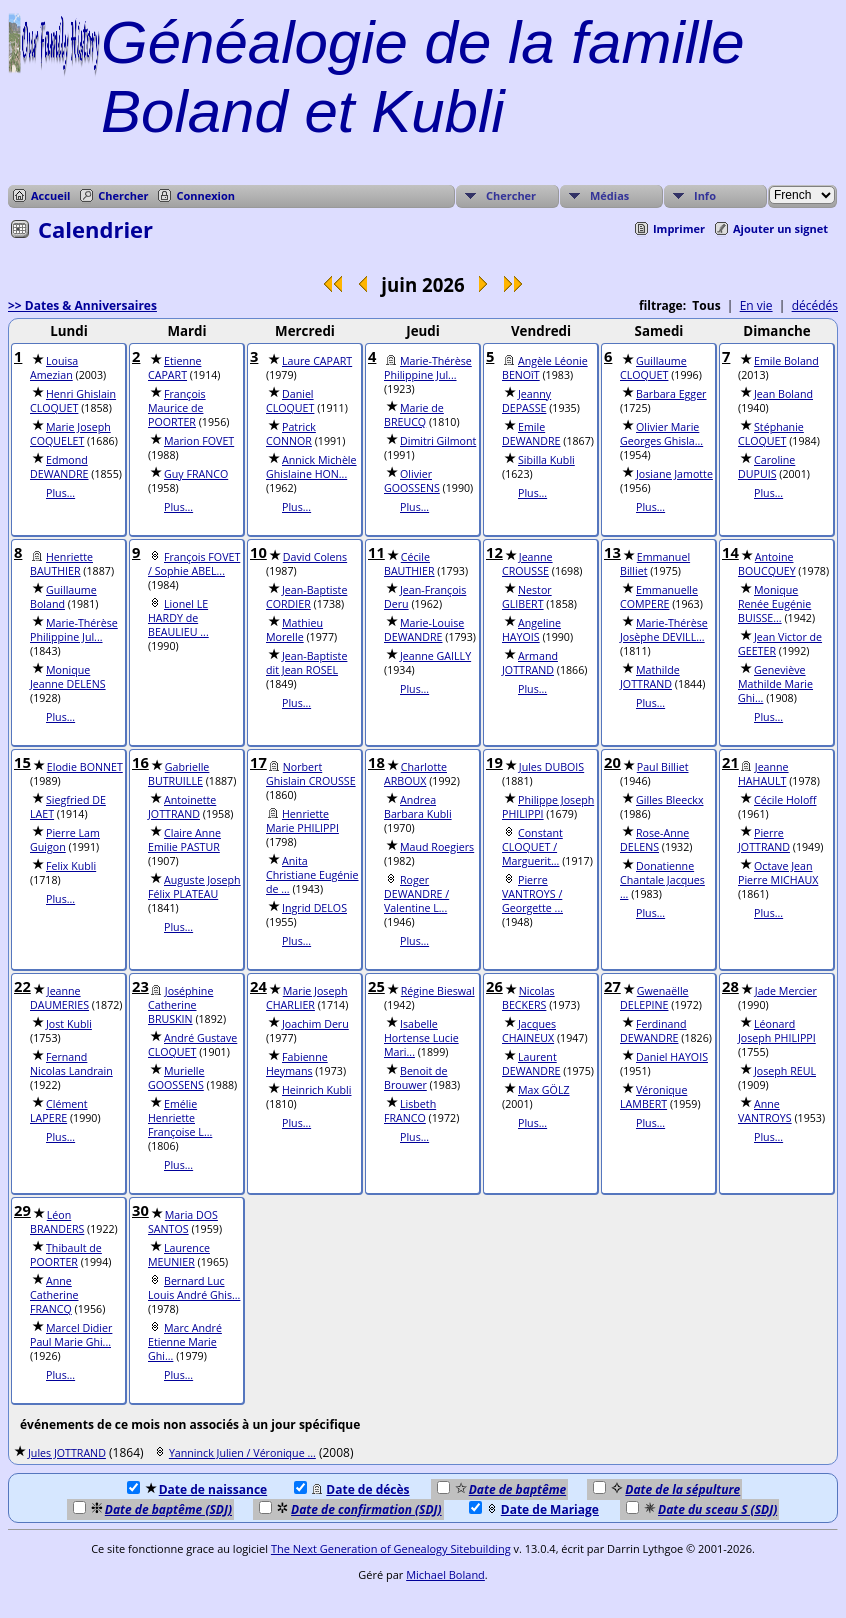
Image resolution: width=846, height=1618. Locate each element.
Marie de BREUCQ (414, 415)
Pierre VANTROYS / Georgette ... (532, 894)
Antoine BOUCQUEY (767, 564)
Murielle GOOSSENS (176, 1078)
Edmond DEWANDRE (59, 467)
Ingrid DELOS (314, 908)
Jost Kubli (69, 1024)
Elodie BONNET (85, 767)
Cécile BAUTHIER (409, 564)
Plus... (60, 493)
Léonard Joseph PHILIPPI (777, 1031)
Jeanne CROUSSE (527, 564)
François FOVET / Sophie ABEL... (194, 564)
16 (140, 762)
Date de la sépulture (666, 1489)
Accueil (50, 195)
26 (494, 986)
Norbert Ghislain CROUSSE (311, 774)
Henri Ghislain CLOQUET (73, 401)
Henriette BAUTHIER (61, 564)
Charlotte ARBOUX (415, 774)
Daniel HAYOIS (672, 1057)
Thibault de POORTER (66, 1255)
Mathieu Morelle (294, 630)
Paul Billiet (663, 767)
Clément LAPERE (59, 1111)
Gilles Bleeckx (669, 800)
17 (258, 762)
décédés (815, 305)
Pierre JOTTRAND (764, 840)
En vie (756, 305)
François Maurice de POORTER (177, 408)
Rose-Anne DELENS (654, 840)
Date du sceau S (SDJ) (701, 1509)
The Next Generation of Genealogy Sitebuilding (391, 1548)
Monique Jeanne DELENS (68, 677)
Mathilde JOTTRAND (650, 677)
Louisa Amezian (54, 368)
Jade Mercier (786, 991)
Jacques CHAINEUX (529, 1031)
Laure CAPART (317, 361)
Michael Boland (445, 1574)
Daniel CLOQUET (290, 401)
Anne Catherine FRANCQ (54, 1295)
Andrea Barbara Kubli (418, 807)
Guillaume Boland (63, 597)
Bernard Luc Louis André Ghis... (194, 1288)
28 (730, 986)
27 (612, 986)
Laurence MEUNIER (179, 1255)
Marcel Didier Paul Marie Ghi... (71, 1335)
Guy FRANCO (196, 474)
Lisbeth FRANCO (410, 1111)
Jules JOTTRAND (67, 1453)
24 (258, 986)
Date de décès (351, 1489)
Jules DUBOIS (551, 767)
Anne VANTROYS (765, 1111)
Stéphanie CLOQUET (771, 434)
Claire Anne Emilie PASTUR (184, 840)
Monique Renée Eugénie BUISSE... (774, 604)
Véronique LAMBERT (653, 1097)
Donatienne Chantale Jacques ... (662, 880)
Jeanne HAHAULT (763, 774)
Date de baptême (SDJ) (152, 1509)
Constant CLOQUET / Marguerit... (532, 847)
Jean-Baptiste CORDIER (306, 597)
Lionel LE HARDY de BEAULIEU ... (178, 618)
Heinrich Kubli (316, 1090)
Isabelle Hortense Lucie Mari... (421, 1038)
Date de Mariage (534, 1509)
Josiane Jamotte (674, 474)
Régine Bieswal (438, 991)
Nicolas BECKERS (528, 998)
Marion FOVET (199, 441)
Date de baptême (501, 1489)
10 (258, 552)
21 (730, 762)
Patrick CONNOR (291, 434)
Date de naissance (197, 1489)
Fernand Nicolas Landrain (71, 1064)
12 (494, 552)
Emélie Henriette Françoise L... (180, 1118)
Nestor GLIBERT (527, 597)
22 (22, 986)
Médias (609, 195)
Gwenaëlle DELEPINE (654, 998)
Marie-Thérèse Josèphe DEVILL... (664, 630)
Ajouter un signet (780, 228)
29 (22, 1210)
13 (612, 552)
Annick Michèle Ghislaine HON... (311, 467)
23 (140, 986)
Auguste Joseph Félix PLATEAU (194, 887)
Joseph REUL (785, 1071)
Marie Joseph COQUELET (70, 434)
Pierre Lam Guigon (65, 840)
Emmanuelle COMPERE (659, 597)
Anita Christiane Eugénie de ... (312, 875)
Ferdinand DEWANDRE (653, 1031)
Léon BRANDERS (57, 1222)
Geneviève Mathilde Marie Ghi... (775, 684)
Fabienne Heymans (297, 1064)
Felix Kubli (71, 866)
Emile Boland (786, 361)
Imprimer (679, 228)
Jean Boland (783, 394)
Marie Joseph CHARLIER (306, 998)
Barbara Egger (671, 394)
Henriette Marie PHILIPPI (302, 821)
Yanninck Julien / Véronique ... (242, 1453)
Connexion (205, 195)
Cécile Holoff (785, 800)
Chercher (123, 195)
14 (730, 552)
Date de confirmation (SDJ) (350, 1509)
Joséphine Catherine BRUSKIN (180, 1005)
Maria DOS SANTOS (183, 1222)
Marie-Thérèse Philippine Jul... (428, 368)
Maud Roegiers (437, 847)
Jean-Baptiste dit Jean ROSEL (306, 663)
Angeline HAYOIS (531, 630)
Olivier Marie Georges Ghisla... (661, 434)
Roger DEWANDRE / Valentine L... (416, 894)
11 (376, 552)
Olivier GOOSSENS (412, 481)
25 (376, 986)
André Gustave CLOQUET (192, 1045)
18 (376, 762)
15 (22, 762)
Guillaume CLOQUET (653, 368)
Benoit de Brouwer (416, 1078)
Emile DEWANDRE (531, 434)
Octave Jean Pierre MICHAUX (778, 873)
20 (612, 762)
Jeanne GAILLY (435, 656)
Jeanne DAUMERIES (59, 998)
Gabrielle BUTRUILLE (178, 774)
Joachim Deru (315, 1024)
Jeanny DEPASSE (526, 401)
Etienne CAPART (174, 368)
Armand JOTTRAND (530, 663)
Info (705, 195)
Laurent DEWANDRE (531, 1064)
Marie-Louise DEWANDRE (424, 630)
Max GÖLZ (544, 1090)
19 (494, 762)
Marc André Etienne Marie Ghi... (185, 1342)
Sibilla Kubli (546, 460)
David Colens (315, 557)
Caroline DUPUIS (766, 467)
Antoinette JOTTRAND (182, 807)
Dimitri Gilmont (438, 441)
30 (140, 1210)
